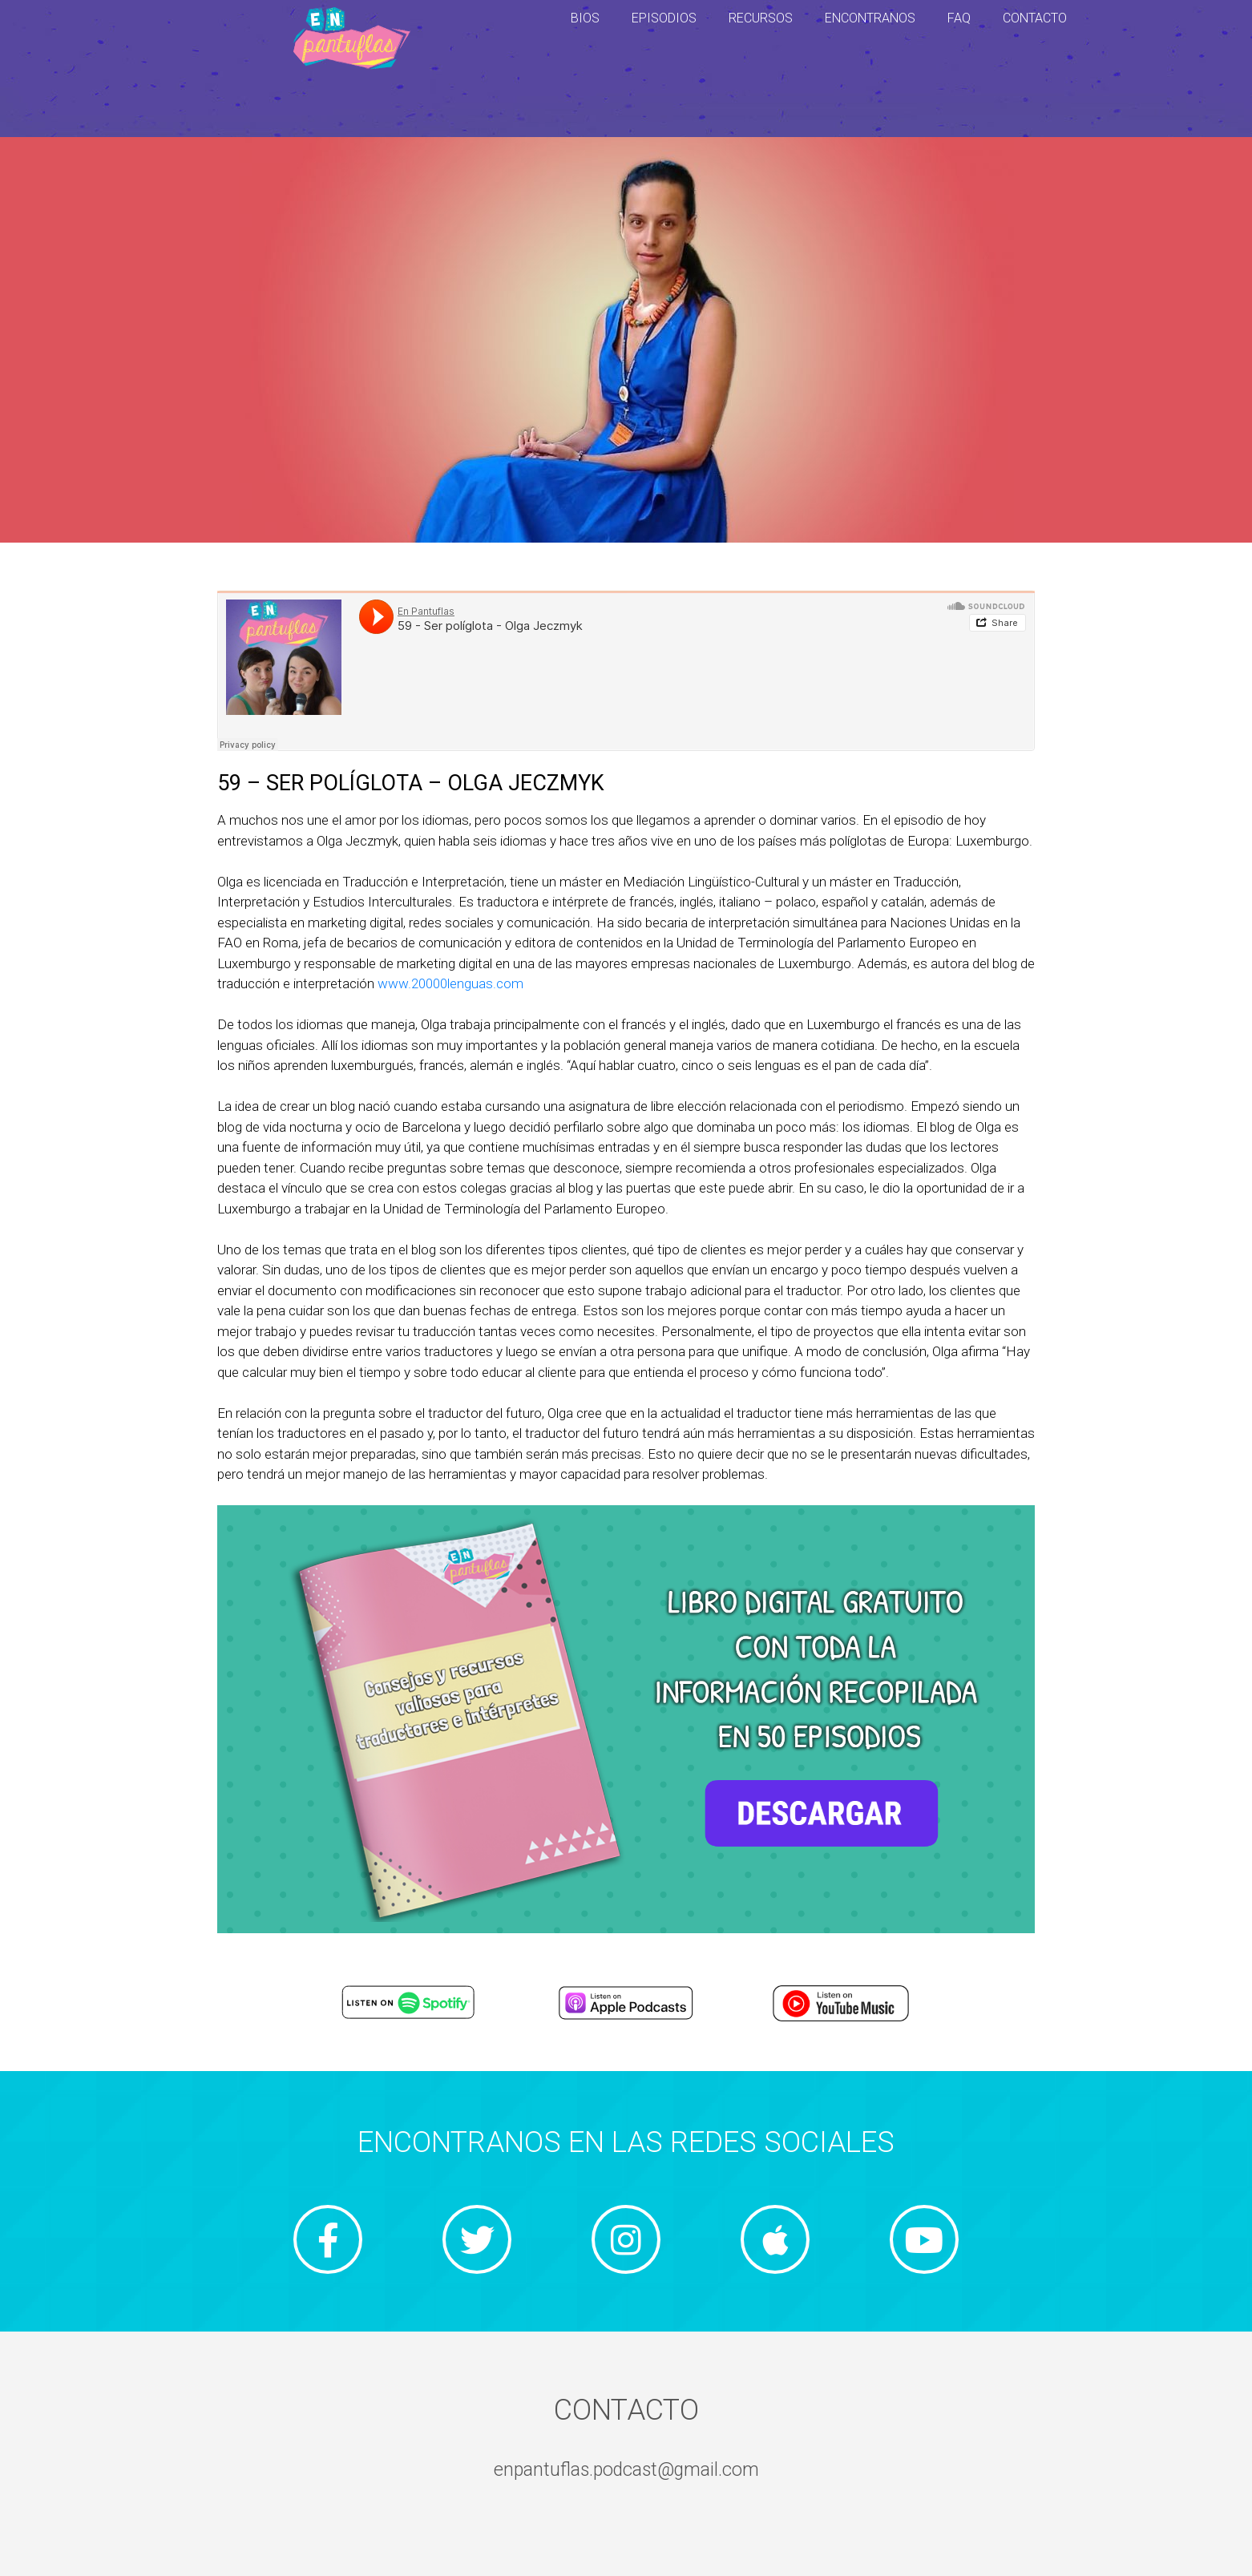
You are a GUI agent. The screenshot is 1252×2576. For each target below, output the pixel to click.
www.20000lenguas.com (450, 983)
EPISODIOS (664, 18)
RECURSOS (761, 18)
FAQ (959, 18)
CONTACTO (1035, 18)
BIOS (585, 18)
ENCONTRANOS (870, 18)
